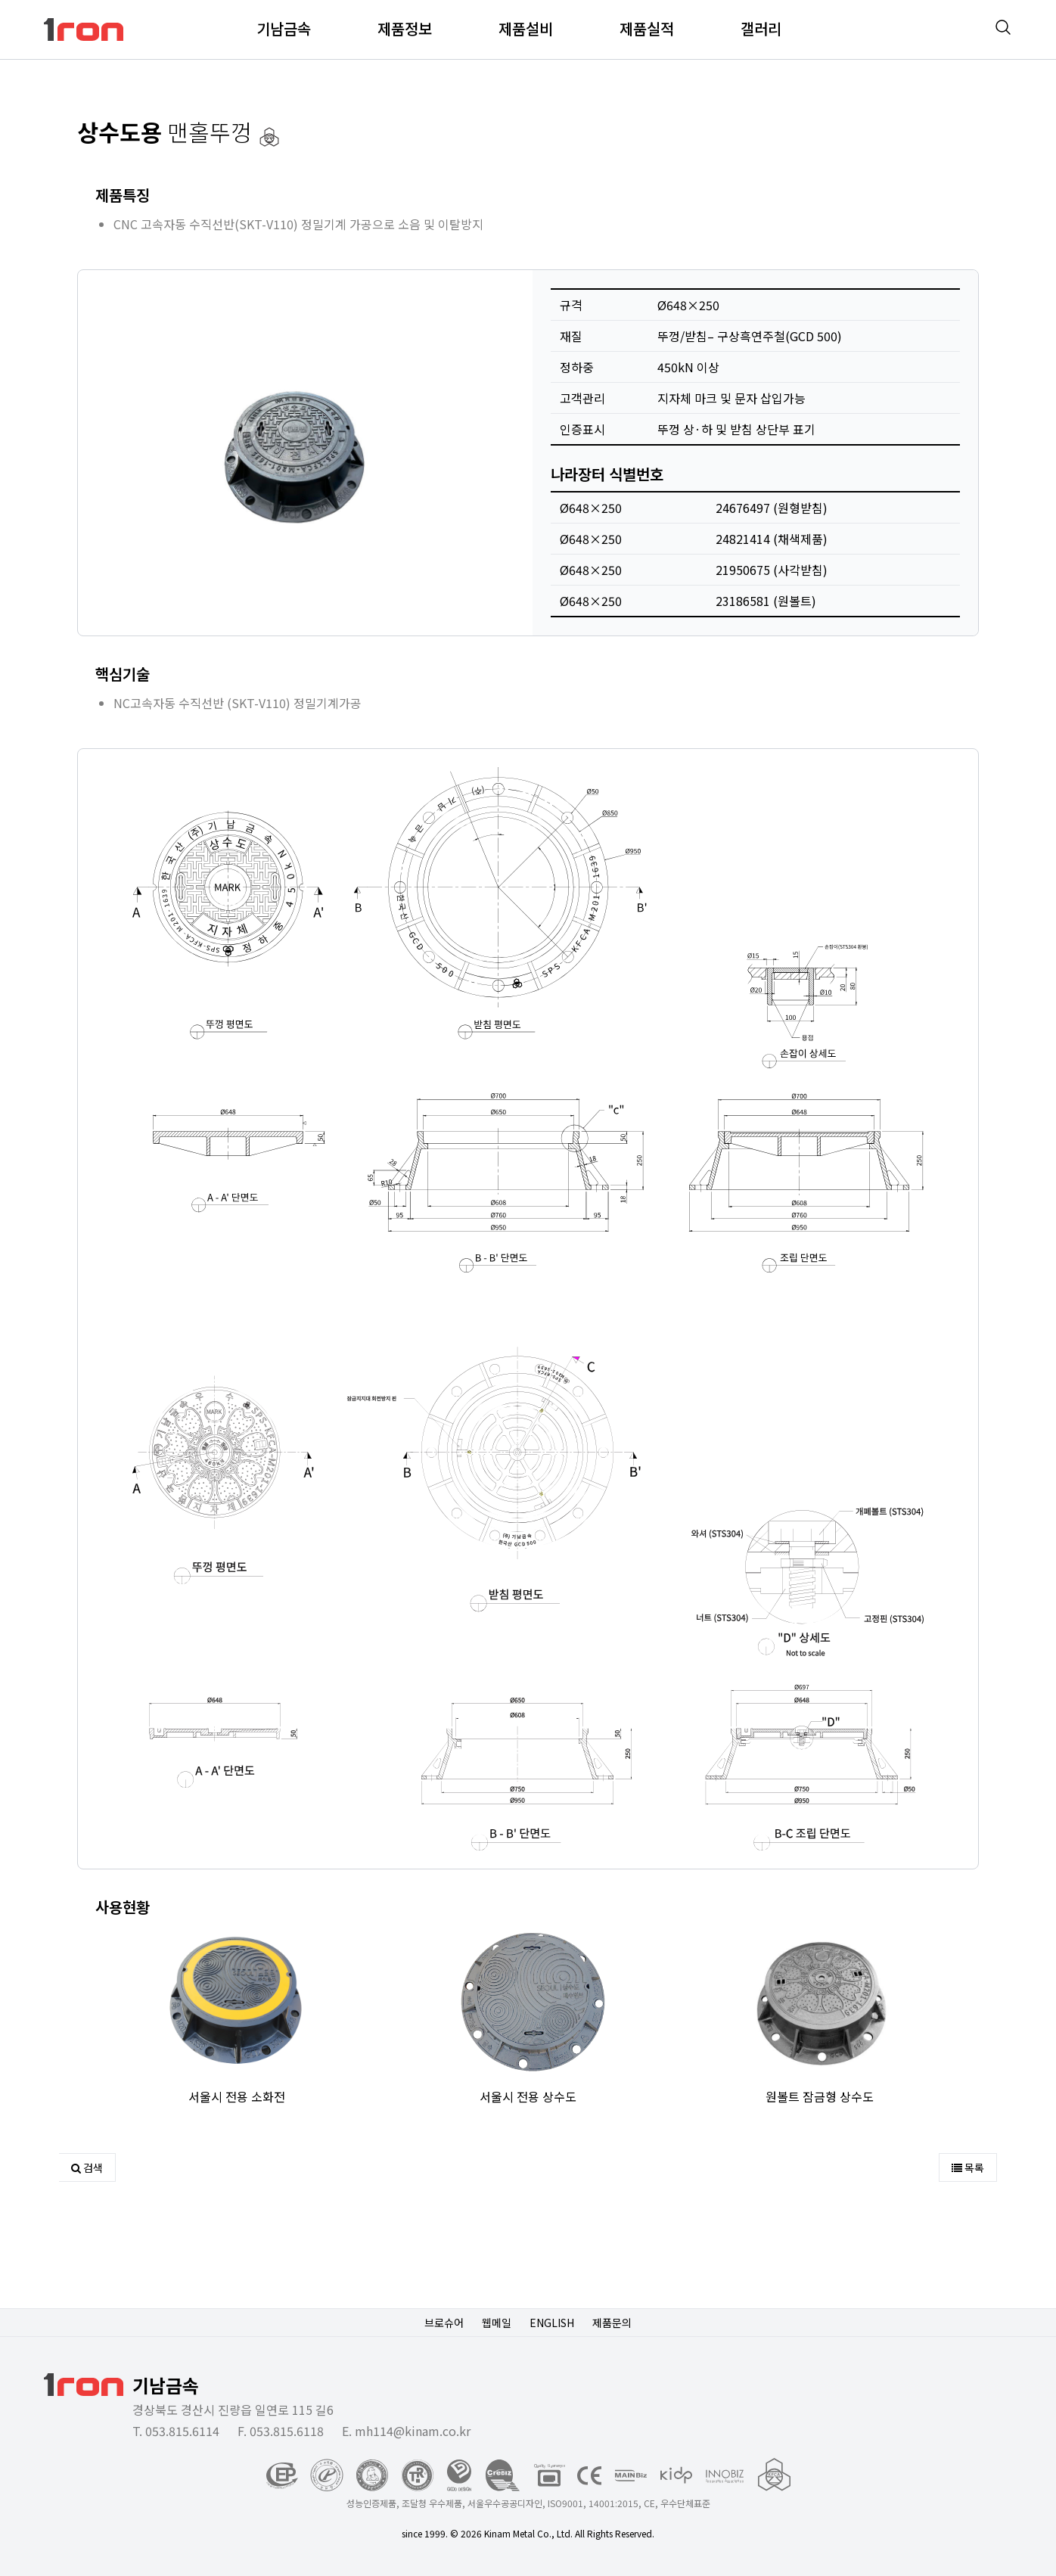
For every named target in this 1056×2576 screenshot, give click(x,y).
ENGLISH (552, 2322)
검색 (87, 2167)
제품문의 (612, 2322)
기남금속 (283, 28)
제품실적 (647, 28)
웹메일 (496, 2322)
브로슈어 (444, 2322)
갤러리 (761, 28)
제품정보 (404, 28)
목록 (968, 2167)
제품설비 (525, 28)
